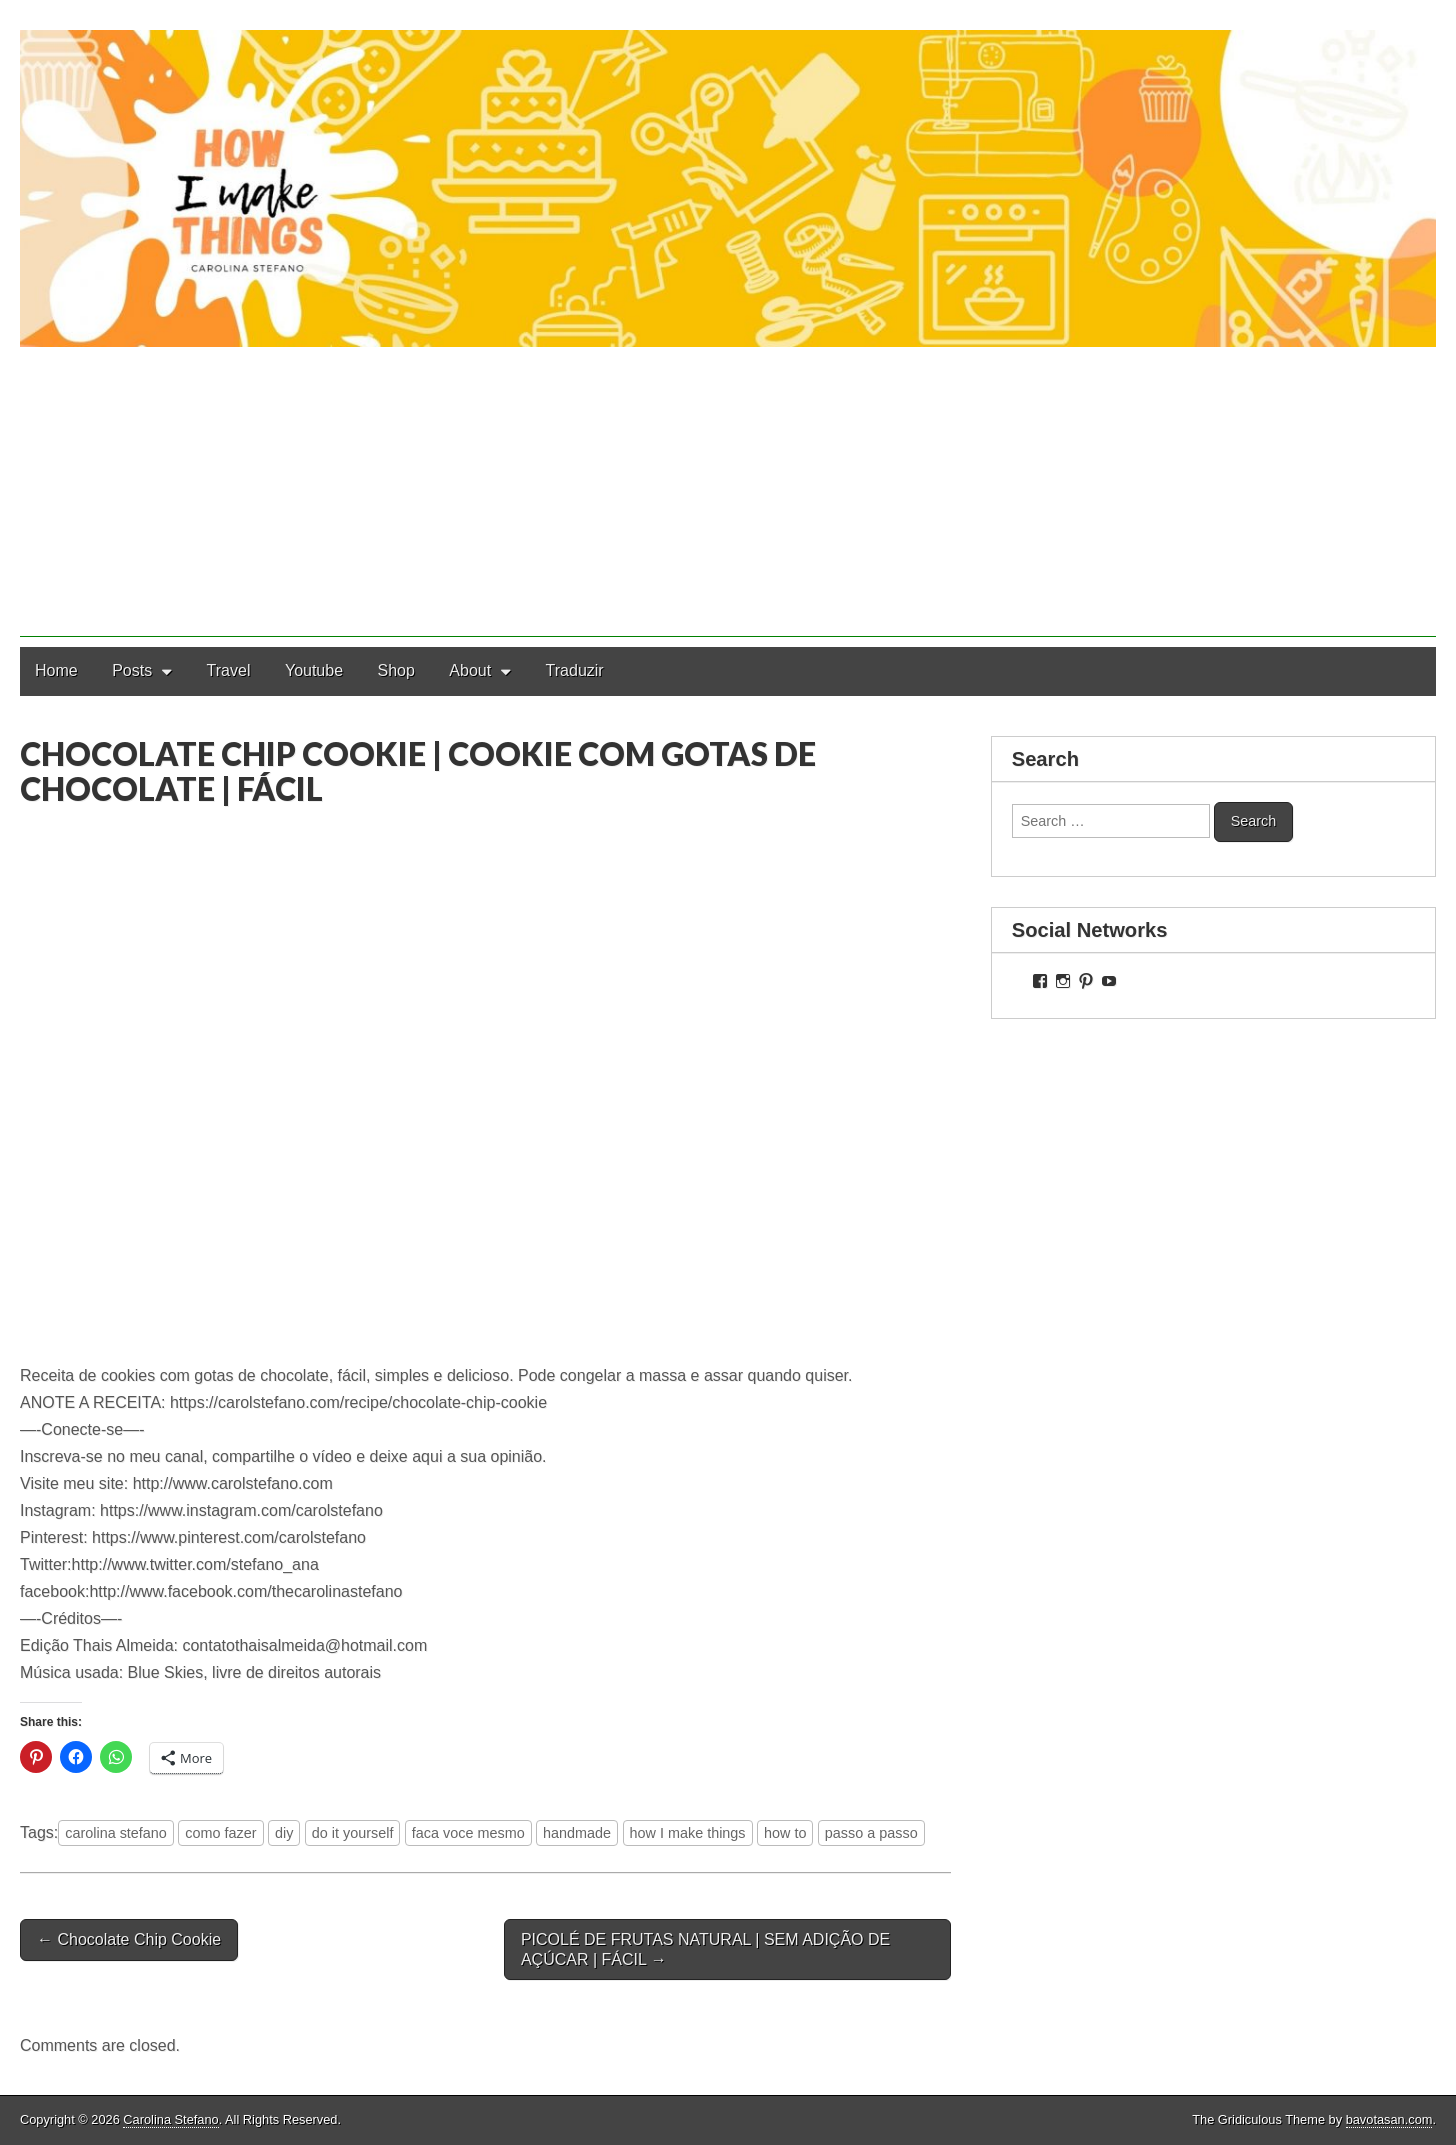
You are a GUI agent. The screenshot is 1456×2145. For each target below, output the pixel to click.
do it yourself (353, 1833)
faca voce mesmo (468, 1833)
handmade (577, 1833)
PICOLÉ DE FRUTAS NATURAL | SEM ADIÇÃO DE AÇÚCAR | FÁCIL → (705, 1949)
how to (785, 1833)
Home (56, 670)
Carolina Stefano (170, 2119)
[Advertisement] (728, 497)
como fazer (220, 1833)
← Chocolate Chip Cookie (129, 1939)
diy (284, 1833)
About (470, 670)
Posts (132, 670)
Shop (396, 670)
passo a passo (871, 1833)
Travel (229, 670)
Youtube (314, 670)
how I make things (688, 1833)
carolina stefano (116, 1833)
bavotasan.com (1389, 2119)
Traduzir (575, 670)
